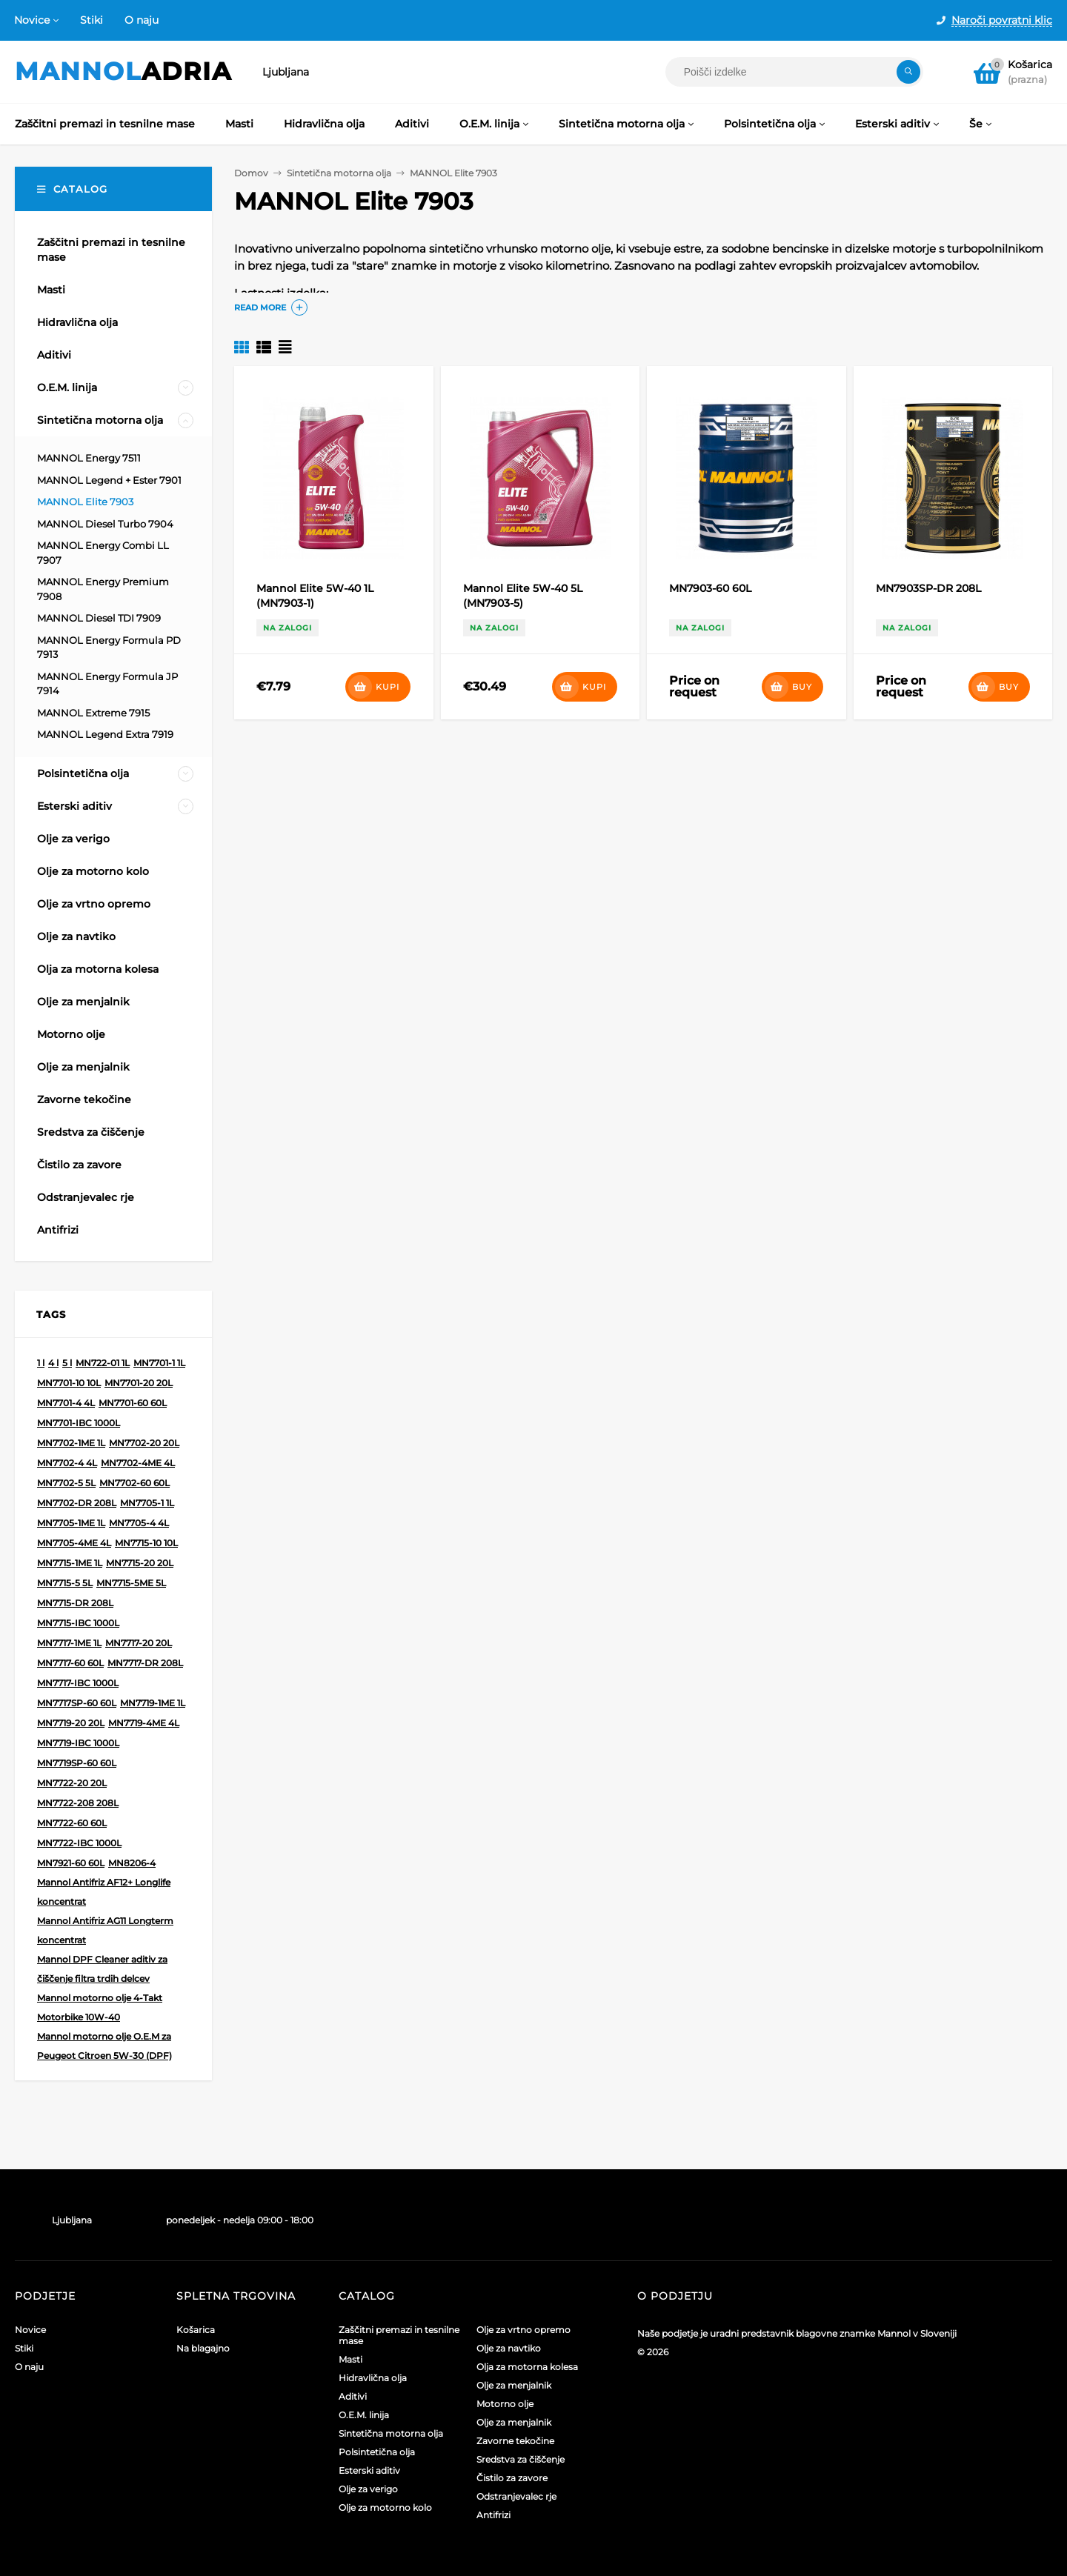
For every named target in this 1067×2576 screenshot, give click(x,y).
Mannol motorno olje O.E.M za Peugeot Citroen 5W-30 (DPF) (104, 2046)
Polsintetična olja (377, 2451)
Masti (350, 2359)
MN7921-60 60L (70, 1862)
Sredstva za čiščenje (520, 2459)
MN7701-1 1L (159, 1362)
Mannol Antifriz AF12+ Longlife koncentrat (103, 1892)
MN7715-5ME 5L (131, 1582)
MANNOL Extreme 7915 (93, 713)
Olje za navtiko (508, 2348)
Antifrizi (493, 2514)
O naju (141, 20)
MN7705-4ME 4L (74, 1542)
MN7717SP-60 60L (76, 1702)
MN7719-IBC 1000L (78, 1742)
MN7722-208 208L (78, 1802)
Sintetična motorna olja (391, 2433)
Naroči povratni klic (1001, 20)
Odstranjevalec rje (516, 2496)
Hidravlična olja (373, 2377)
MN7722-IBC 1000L (79, 1842)
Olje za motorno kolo (385, 2507)
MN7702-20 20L (144, 1442)
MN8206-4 (132, 1862)
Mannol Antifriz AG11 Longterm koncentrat (105, 1930)
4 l (53, 1362)
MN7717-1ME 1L (69, 1642)
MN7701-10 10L (69, 1382)
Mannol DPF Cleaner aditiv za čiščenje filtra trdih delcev (102, 1969)
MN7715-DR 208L (75, 1602)
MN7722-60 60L (72, 1822)
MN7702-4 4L (67, 1462)
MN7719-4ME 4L (143, 1722)
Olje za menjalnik (513, 2385)
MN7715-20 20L (139, 1562)
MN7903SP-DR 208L (928, 588)
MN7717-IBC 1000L (78, 1682)
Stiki (91, 20)
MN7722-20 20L (72, 1782)
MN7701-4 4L (66, 1402)
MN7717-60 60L (70, 1662)
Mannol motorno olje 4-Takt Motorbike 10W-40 (99, 2007)
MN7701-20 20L (138, 1382)
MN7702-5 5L (66, 1482)
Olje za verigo (368, 2489)
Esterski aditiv (369, 2470)
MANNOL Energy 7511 (89, 458)
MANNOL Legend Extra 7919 (105, 734)
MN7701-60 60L (133, 1402)
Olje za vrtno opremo (523, 2329)
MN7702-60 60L (134, 1482)
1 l (40, 1362)
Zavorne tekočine (515, 2440)
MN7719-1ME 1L (152, 1702)
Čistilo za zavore (512, 2477)
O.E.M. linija (364, 2414)
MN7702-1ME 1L (71, 1442)
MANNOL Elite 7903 (85, 501)
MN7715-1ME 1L (69, 1562)
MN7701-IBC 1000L (78, 1422)
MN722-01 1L (103, 1362)
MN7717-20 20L (138, 1642)
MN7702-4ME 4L (138, 1462)
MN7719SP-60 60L (76, 1762)
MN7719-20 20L (70, 1722)
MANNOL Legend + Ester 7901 (109, 480)
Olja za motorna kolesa (527, 2366)
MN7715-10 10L (146, 1542)
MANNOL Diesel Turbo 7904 (105, 524)
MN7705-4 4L (139, 1522)
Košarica (195, 2329)
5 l (67, 1362)
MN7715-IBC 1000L (78, 1622)
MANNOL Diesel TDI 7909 (99, 618)
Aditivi (353, 2396)
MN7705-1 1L (147, 1502)
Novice (32, 20)
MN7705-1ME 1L (71, 1522)
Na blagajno (203, 2348)
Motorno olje (505, 2403)
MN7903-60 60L (710, 588)
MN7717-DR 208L (145, 1662)
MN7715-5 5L (65, 1582)
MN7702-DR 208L (76, 1502)
